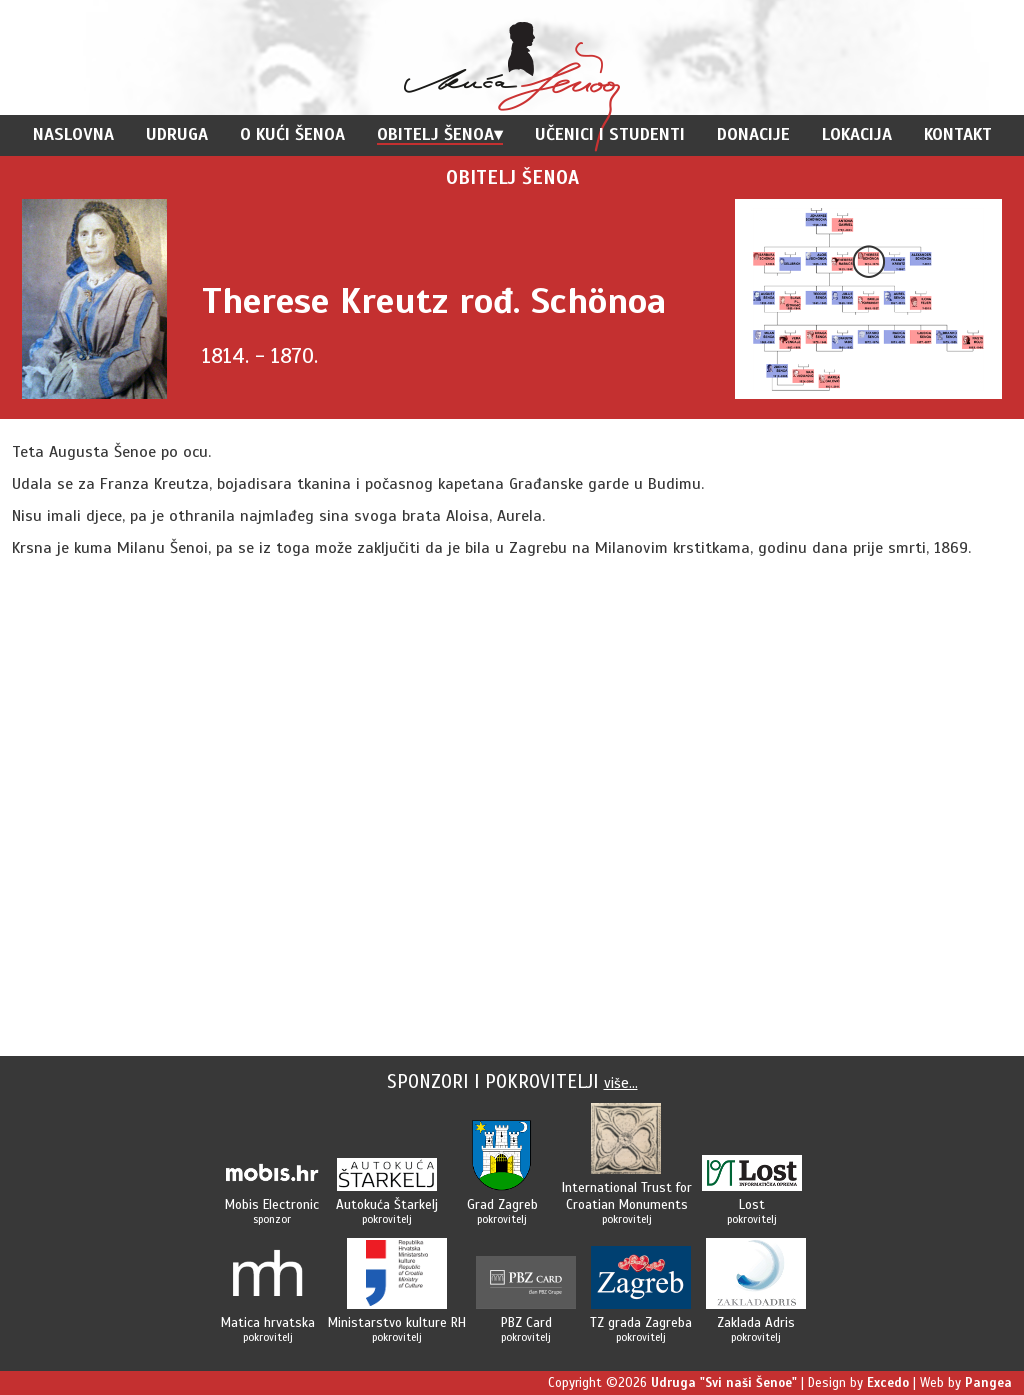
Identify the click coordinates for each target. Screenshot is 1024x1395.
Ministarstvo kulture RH (397, 1322)
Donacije (753, 134)
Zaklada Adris (756, 1322)
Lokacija (857, 134)
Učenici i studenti (610, 134)
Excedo (888, 1383)
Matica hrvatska (268, 1322)
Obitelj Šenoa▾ (440, 135)
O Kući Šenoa (292, 134)
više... (621, 1083)
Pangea (988, 1383)
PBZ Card (526, 1322)
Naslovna (73, 134)
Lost (752, 1204)
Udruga (177, 134)
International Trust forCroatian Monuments (627, 1196)
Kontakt (958, 134)
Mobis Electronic (272, 1204)
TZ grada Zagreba (641, 1322)
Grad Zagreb (502, 1204)
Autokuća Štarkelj (387, 1204)
